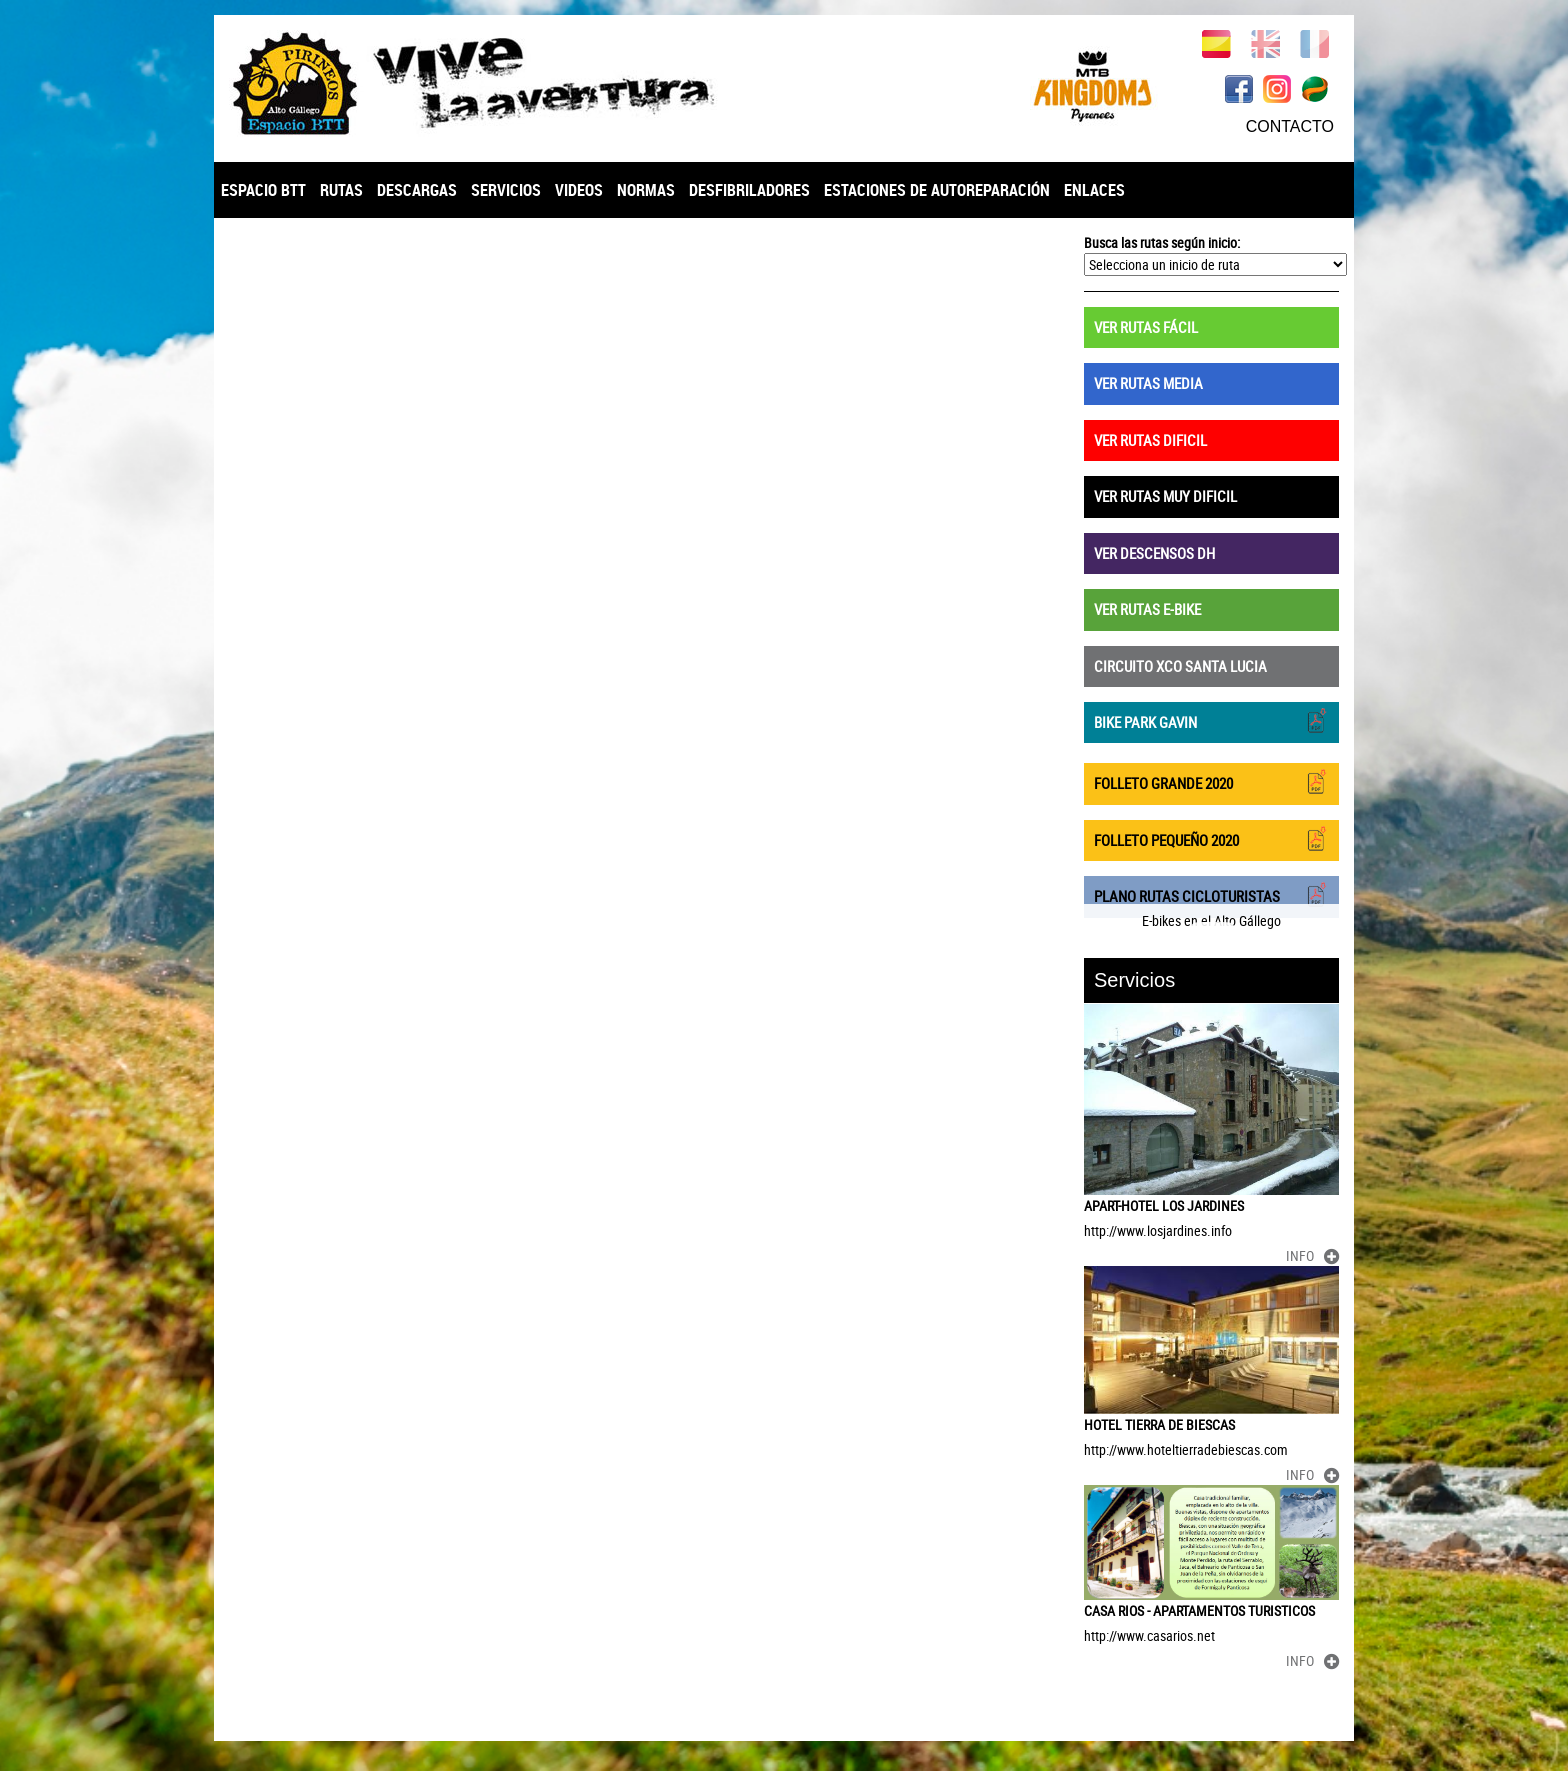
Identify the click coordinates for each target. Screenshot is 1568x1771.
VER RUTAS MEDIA (1148, 383)
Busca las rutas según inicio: (1162, 242)
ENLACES (1094, 190)
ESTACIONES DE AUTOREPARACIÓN (937, 190)
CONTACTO (1290, 126)
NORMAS (646, 190)
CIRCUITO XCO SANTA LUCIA (1180, 666)
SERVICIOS (506, 190)
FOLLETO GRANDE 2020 (1211, 781)
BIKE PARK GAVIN (1211, 720)
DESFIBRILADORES (749, 190)
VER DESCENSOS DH (1154, 553)
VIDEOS (579, 190)
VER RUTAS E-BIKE (1147, 609)
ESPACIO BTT (263, 190)
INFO (1312, 1255)
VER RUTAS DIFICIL (1150, 440)
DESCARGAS (417, 190)
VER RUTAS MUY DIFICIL (1165, 496)
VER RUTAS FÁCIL (1146, 327)
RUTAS (341, 190)
